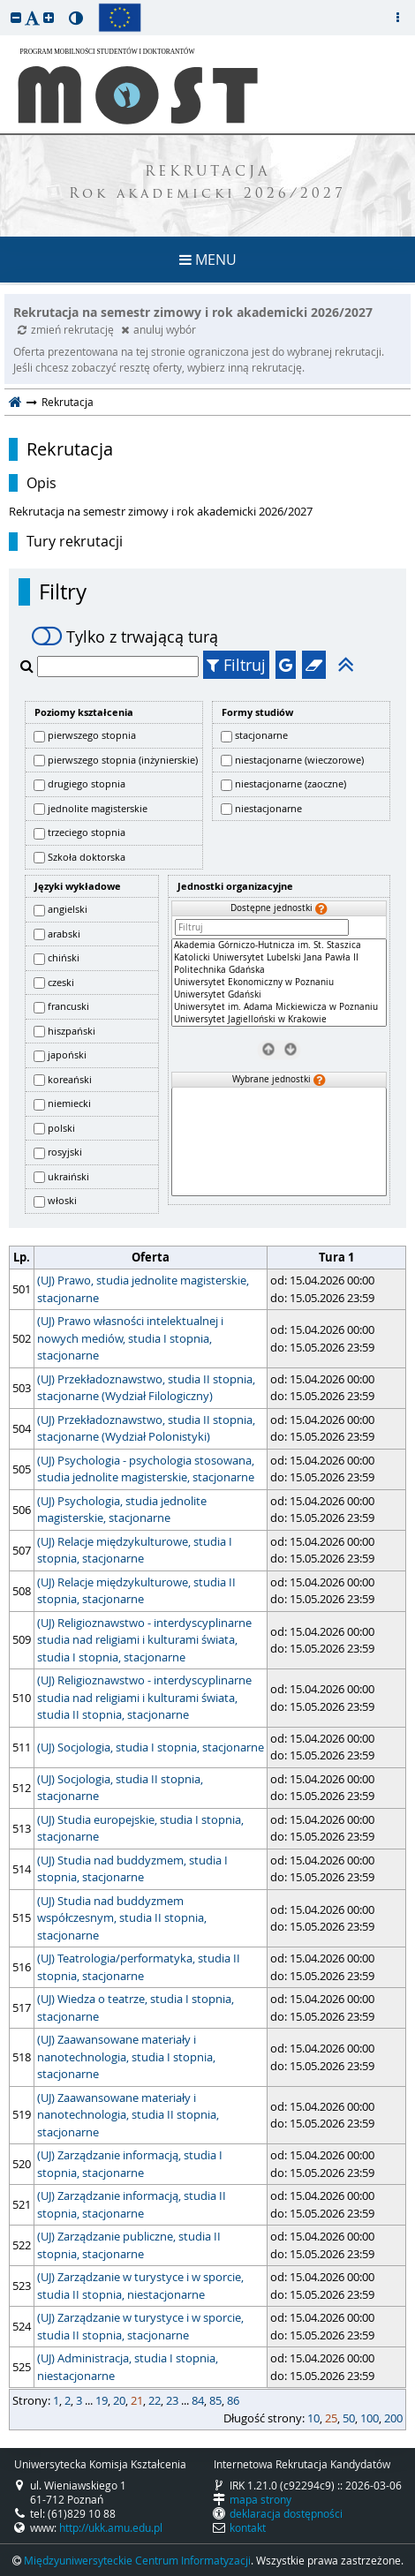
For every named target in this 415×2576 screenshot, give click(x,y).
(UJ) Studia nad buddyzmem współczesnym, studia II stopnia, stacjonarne (122, 1918)
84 (198, 2400)
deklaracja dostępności (286, 2513)
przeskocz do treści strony (4, 4)
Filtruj (236, 664)
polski (61, 1127)
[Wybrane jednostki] (279, 1142)
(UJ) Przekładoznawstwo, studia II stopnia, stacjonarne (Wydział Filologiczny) (146, 1388)
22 (154, 2400)
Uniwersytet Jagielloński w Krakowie (279, 1019)
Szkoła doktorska (86, 856)
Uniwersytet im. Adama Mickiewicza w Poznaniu (279, 1007)
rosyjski (65, 1151)
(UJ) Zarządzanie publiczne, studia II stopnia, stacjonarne (129, 2245)
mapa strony (260, 2499)
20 (119, 2400)
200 (393, 2418)
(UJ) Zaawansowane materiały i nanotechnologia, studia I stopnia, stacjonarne (126, 2056)
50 (349, 2418)
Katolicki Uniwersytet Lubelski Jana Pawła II (279, 958)
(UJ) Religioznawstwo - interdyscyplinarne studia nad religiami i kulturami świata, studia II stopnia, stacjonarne (144, 1697)
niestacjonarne (268, 808)
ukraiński (68, 1176)
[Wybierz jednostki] (290, 1049)
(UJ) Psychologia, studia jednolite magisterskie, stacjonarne (122, 1509)
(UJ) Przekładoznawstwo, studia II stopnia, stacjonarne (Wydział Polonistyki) (146, 1428)
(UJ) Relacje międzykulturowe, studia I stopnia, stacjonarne (134, 1550)
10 (313, 2418)
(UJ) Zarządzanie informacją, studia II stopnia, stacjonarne (131, 2204)
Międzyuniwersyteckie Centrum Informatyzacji (137, 2560)
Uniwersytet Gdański (279, 995)
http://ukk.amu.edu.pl (110, 2527)
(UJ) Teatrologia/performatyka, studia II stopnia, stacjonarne (138, 1967)
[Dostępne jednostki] (279, 982)
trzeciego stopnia (86, 832)
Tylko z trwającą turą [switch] (125, 636)
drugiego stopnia (86, 783)
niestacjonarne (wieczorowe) (299, 759)
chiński (63, 957)
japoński (67, 1054)
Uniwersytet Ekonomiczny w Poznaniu (279, 982)
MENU (208, 259)
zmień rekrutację (67, 329)
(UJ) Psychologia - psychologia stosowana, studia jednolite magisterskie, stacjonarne (145, 1469)
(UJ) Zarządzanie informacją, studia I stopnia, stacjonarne (130, 2164)
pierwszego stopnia (92, 735)
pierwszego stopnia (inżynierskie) (123, 759)
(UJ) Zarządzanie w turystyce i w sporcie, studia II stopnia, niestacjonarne (140, 2285)
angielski (67, 908)
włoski (62, 1200)
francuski (68, 1006)
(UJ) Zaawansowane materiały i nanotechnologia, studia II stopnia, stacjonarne (128, 2115)
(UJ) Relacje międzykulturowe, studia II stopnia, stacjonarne (136, 1591)
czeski (61, 982)
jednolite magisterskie (97, 808)
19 (101, 2400)
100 (369, 2418)
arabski (64, 933)
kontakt (248, 2527)
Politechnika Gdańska (279, 970)
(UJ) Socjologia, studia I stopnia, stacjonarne (150, 1747)
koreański (70, 1079)
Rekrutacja (69, 449)
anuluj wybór (158, 329)
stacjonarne (261, 735)
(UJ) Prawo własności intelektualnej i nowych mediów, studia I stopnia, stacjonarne (130, 1338)
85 (215, 2400)
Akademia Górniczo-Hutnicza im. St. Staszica (279, 945)
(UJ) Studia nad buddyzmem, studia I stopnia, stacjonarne (132, 1869)
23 (172, 2400)
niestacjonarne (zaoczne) (290, 783)
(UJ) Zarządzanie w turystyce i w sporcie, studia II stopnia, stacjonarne (140, 2326)
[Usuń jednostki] (268, 1049)
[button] (16, 17)
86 (233, 2400)
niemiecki (69, 1103)
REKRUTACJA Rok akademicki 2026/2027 (207, 183)
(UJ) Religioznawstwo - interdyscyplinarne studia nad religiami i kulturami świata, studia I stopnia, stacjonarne (144, 1640)
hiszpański (71, 1030)
